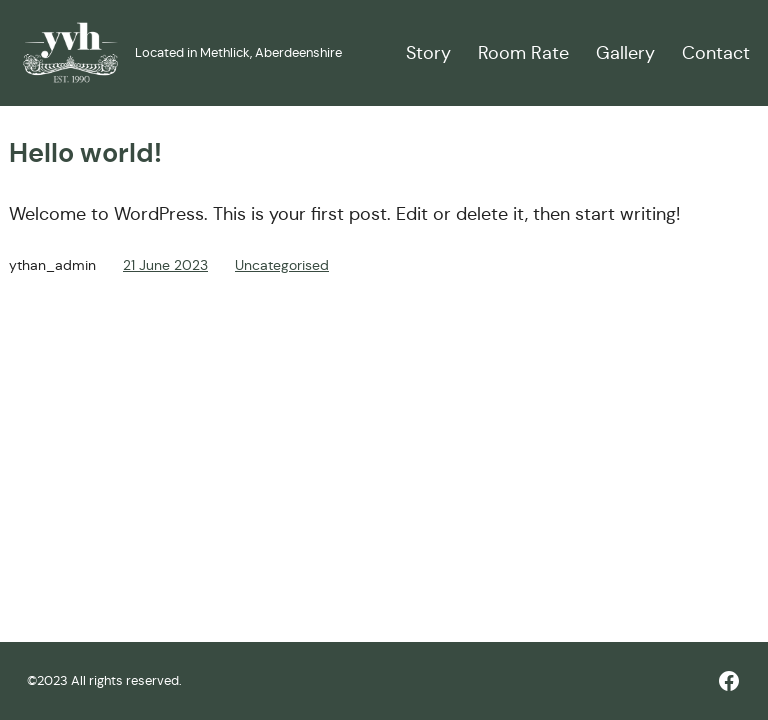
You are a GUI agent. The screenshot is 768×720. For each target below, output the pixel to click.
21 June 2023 (165, 265)
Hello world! (85, 153)
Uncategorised (282, 265)
